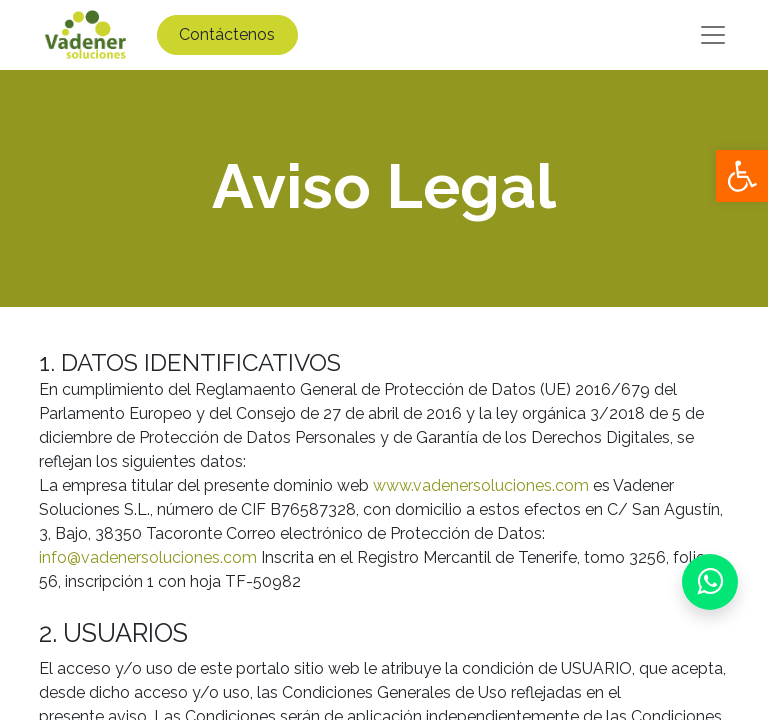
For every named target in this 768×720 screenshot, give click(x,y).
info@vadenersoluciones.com (148, 557)
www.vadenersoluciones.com (481, 485)
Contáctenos (227, 34)
